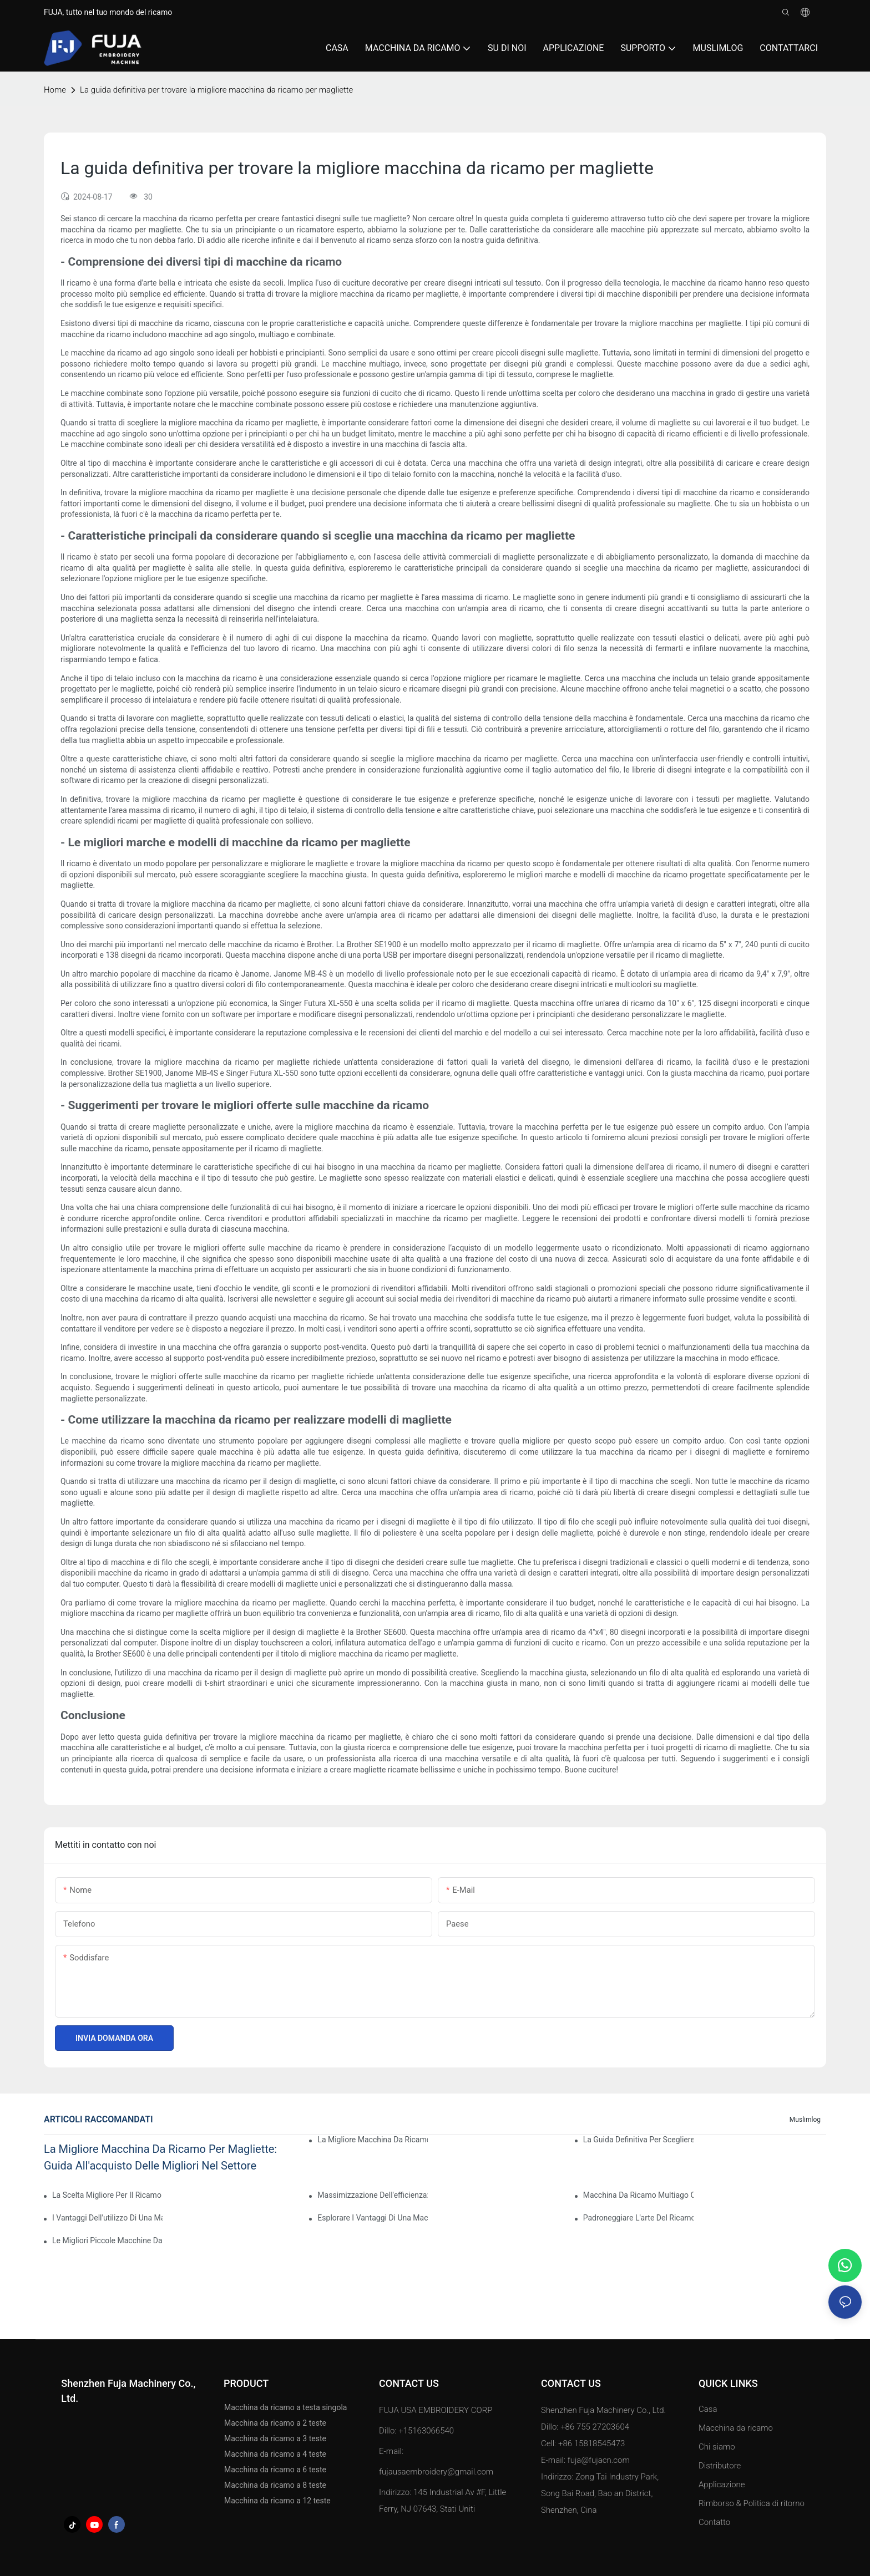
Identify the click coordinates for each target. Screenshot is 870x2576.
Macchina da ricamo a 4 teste (275, 2454)
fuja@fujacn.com (599, 2460)
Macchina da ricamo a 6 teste (275, 2469)
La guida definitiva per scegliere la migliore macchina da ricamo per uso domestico (638, 2139)
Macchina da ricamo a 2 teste (275, 2423)
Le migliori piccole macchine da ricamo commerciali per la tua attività (107, 2240)
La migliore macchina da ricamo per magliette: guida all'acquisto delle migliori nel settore (160, 2157)
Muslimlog (805, 2119)
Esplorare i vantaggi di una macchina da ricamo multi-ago (372, 2217)
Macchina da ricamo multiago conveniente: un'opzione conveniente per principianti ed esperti (638, 2195)
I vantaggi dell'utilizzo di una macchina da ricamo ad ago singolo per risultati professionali (107, 2217)
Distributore (720, 2466)
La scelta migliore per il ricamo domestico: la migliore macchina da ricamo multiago (107, 2195)
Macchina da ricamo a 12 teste (277, 2500)
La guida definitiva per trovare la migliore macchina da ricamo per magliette (216, 90)
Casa (708, 2409)
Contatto (714, 2522)
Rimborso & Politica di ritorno (752, 2503)
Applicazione (723, 2484)
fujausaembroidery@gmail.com (436, 2472)
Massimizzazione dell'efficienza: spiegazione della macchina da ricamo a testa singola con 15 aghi (372, 2195)
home (55, 90)
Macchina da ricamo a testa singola (285, 2407)
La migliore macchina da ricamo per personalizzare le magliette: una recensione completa (372, 2139)
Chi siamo (717, 2447)
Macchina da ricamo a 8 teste (275, 2485)
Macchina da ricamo (736, 2428)
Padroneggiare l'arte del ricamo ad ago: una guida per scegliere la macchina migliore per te (638, 2217)
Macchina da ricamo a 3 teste (275, 2438)
